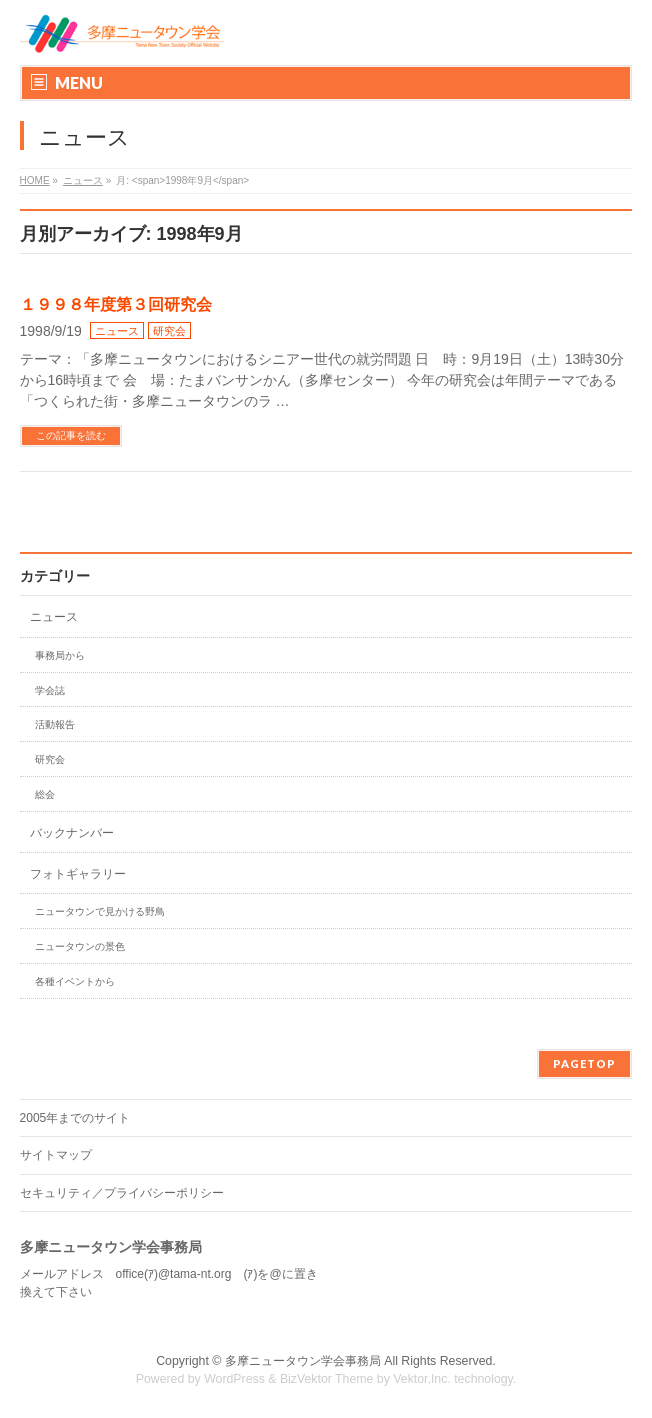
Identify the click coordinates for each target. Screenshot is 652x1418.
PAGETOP (584, 1063)
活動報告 (55, 724)
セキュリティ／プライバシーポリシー (122, 1193)
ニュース (117, 331)
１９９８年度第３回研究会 (116, 304)
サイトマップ (56, 1155)
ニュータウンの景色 (80, 946)
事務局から (60, 655)
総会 (45, 794)
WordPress (234, 1379)
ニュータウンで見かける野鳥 (100, 911)
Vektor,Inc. (422, 1379)
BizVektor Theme (327, 1379)
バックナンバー (72, 833)
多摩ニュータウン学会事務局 (303, 1361)
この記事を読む (71, 435)
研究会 (169, 331)
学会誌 (50, 690)
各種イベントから (75, 981)
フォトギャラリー (78, 874)
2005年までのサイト (75, 1118)
